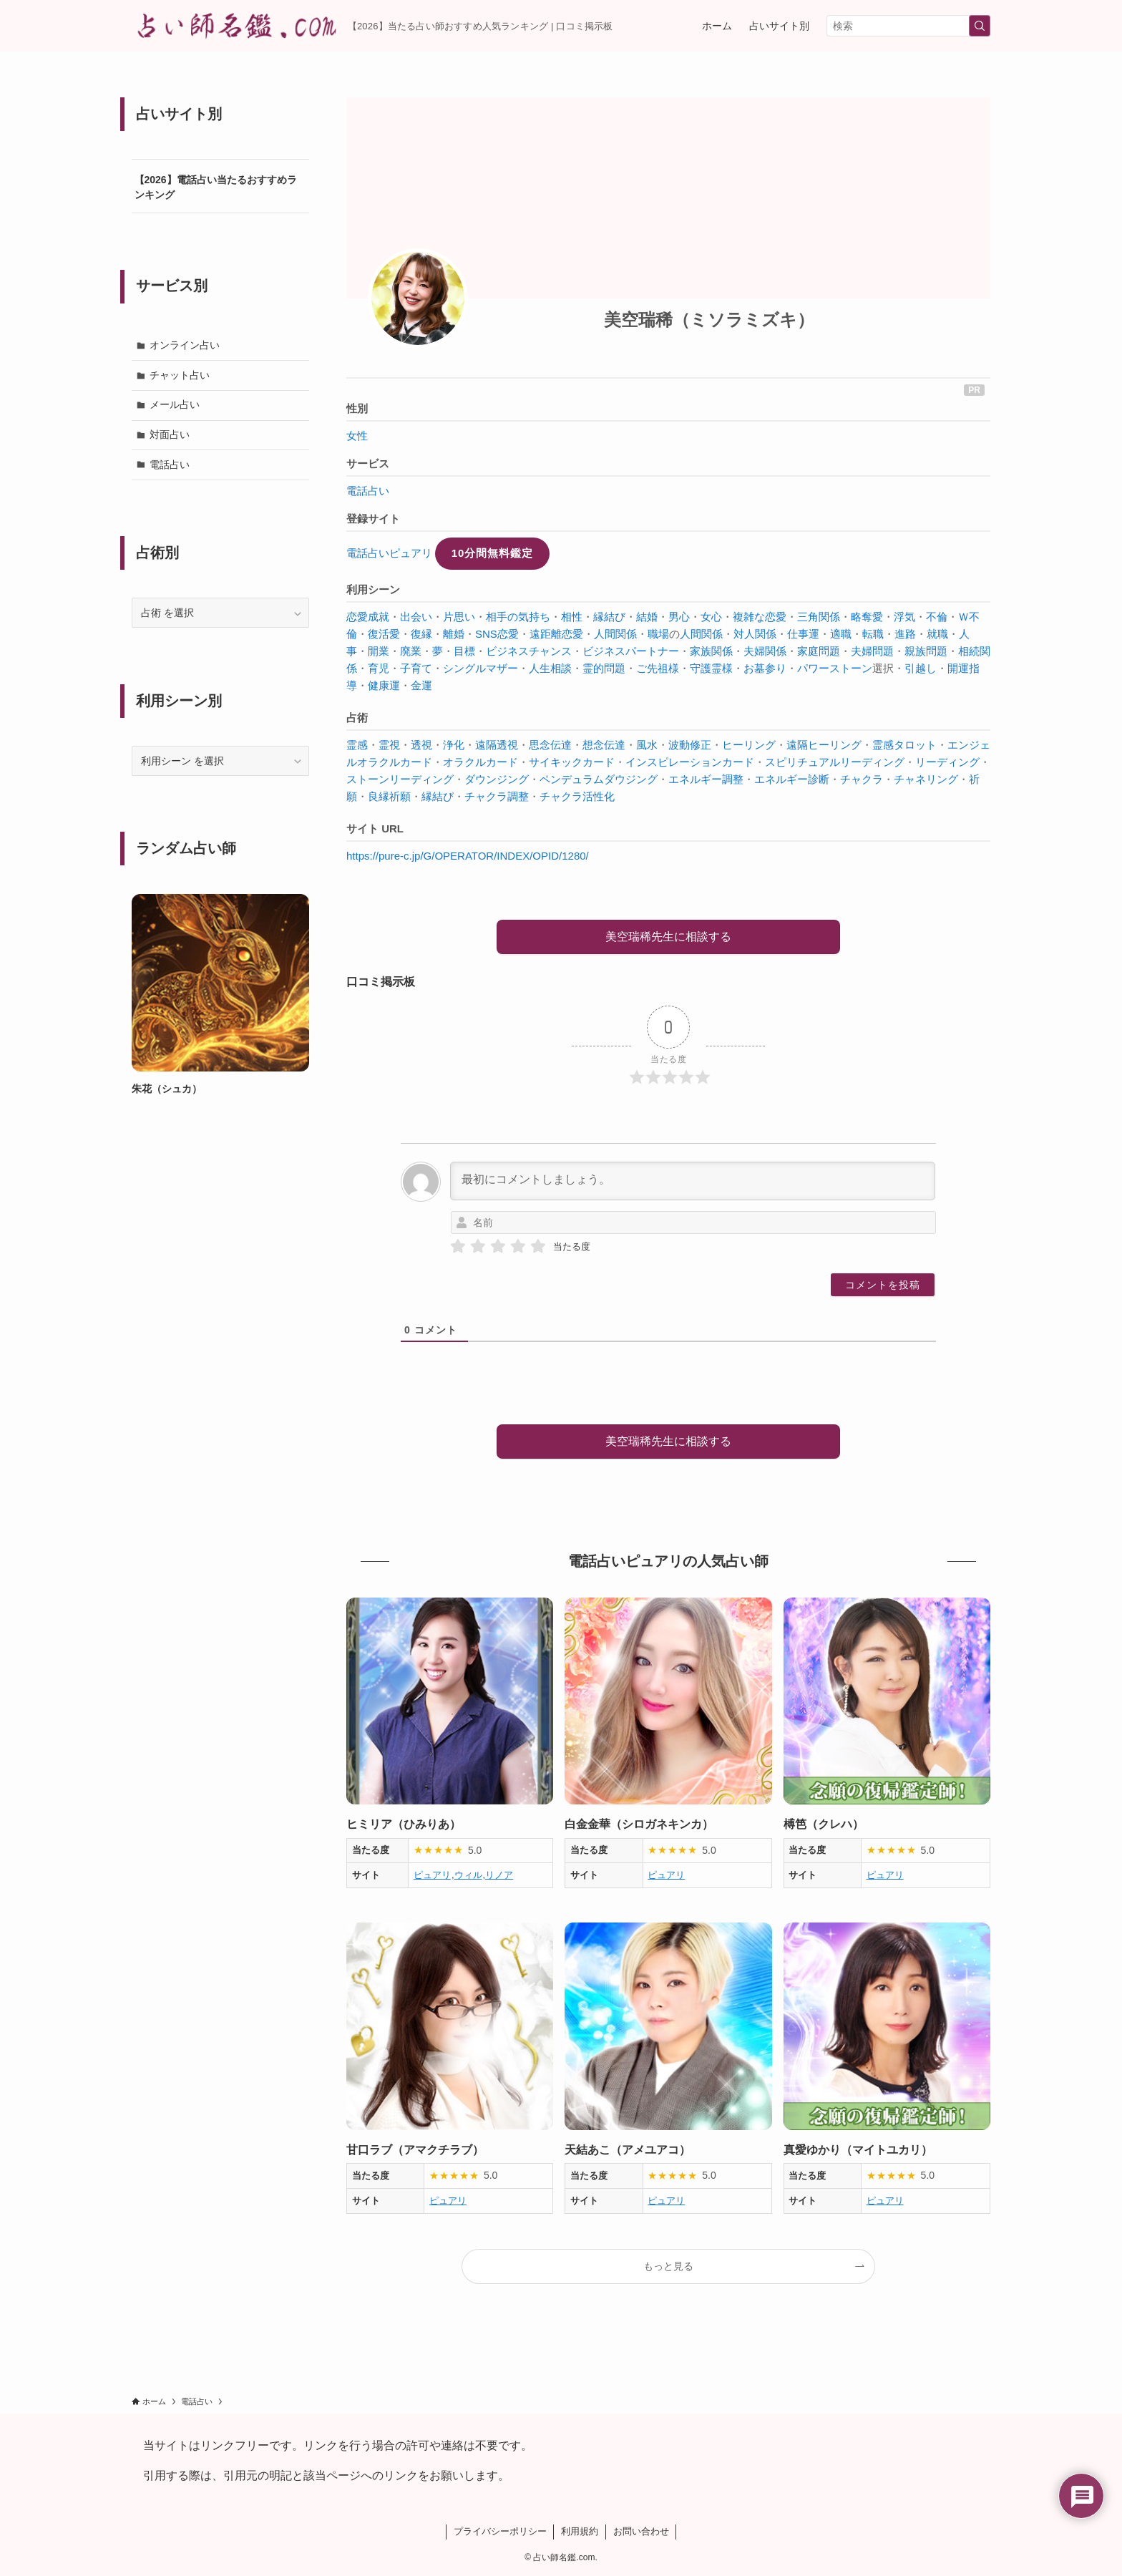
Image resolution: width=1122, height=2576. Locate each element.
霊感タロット (904, 745)
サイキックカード (572, 762)
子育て (416, 668)
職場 (658, 634)
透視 (421, 745)
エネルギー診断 (791, 779)
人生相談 (550, 668)
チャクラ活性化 (577, 796)
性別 (357, 408)
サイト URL (375, 828)
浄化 (453, 745)
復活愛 (384, 634)
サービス (367, 463)
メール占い (175, 404)
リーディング (947, 762)
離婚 (453, 634)
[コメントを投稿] (883, 1284)
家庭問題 (818, 651)
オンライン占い (185, 345)
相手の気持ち (518, 617)
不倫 (936, 617)
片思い (459, 617)
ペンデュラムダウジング (599, 779)
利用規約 (579, 2531)
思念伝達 (550, 745)
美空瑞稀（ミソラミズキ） (709, 319)
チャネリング (926, 779)
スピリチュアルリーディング (834, 762)
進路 (905, 634)
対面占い (170, 434)
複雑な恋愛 (759, 617)
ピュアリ (432, 1875)
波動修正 (689, 745)
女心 (711, 617)
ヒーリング (749, 745)
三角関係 (818, 617)
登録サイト (373, 518)
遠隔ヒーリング (824, 745)
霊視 (389, 745)
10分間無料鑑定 (493, 553)
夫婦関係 (764, 651)
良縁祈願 (389, 796)
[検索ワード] (908, 26)
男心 (679, 617)
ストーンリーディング (400, 779)
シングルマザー (480, 668)
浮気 (904, 617)
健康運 (384, 685)
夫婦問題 (872, 651)
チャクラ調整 (496, 796)
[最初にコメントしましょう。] (692, 1181)
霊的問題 (603, 668)
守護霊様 (711, 668)
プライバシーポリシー (500, 2531)
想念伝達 (603, 745)
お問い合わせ (641, 2531)
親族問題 (925, 651)
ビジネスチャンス (529, 651)
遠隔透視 (496, 745)
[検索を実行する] (979, 26)
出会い (416, 617)
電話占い (367, 491)
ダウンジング (496, 779)
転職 (873, 634)
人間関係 (615, 634)
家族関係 (711, 651)
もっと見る (668, 2266)
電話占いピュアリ (389, 553)
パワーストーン (834, 668)
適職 (841, 634)
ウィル (468, 1875)
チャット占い (180, 375)
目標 (464, 651)
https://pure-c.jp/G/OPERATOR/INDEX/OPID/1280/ (467, 856)
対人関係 (754, 634)
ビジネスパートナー (630, 651)
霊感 (357, 745)
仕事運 (803, 634)
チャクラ (861, 779)
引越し (920, 668)
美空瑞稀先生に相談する (668, 936)
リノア (499, 1875)
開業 (378, 651)
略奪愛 (867, 617)
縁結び (609, 617)
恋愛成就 (367, 617)
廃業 (410, 651)
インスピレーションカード (689, 762)
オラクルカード (480, 762)
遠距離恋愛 (556, 634)
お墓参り (764, 668)
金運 (421, 685)
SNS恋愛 (497, 634)
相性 (571, 617)
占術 (357, 717)
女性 (357, 435)
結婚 (647, 617)
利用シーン (373, 589)
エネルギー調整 (705, 779)
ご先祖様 (657, 668)
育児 (378, 668)
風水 (647, 745)
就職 (937, 634)
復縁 (421, 634)
